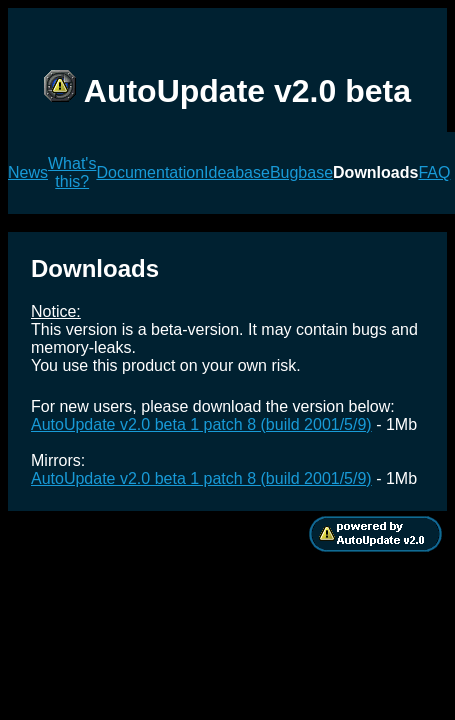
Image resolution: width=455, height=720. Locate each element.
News (28, 172)
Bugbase (301, 172)
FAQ (434, 172)
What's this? (72, 172)
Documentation (150, 172)
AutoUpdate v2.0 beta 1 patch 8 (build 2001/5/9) (201, 424)
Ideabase (237, 172)
